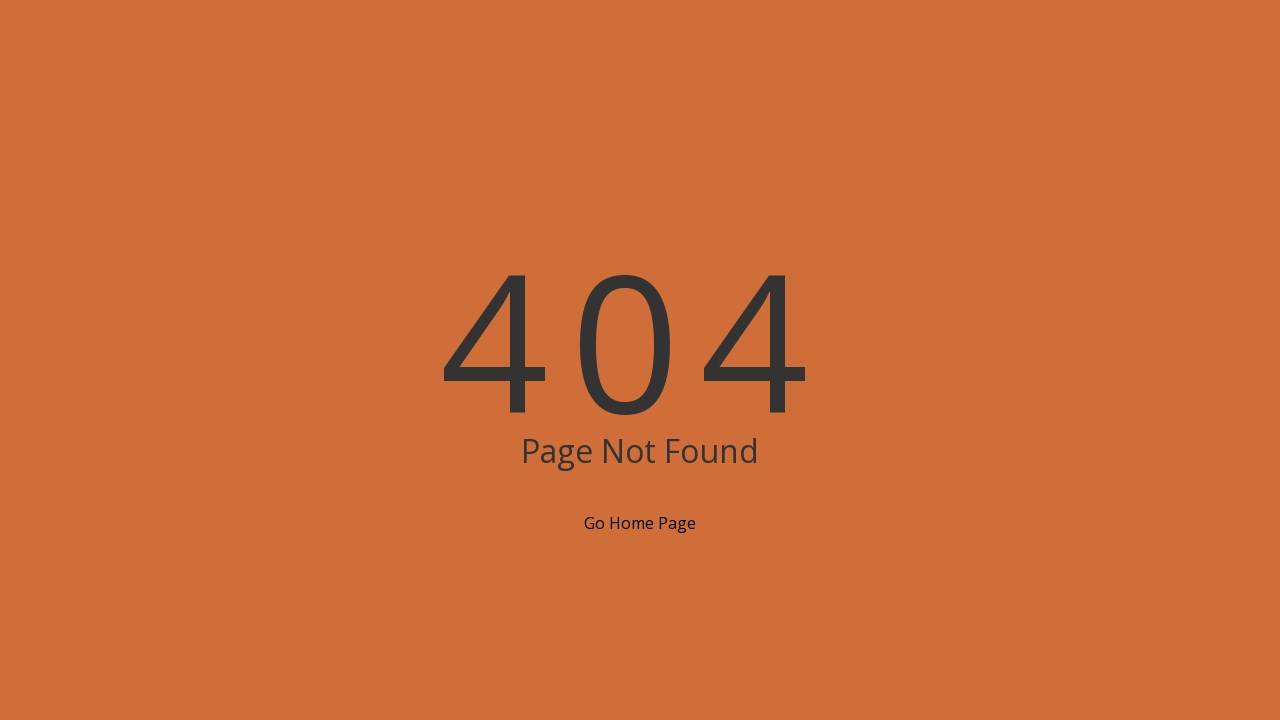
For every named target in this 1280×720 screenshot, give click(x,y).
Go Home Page (640, 523)
